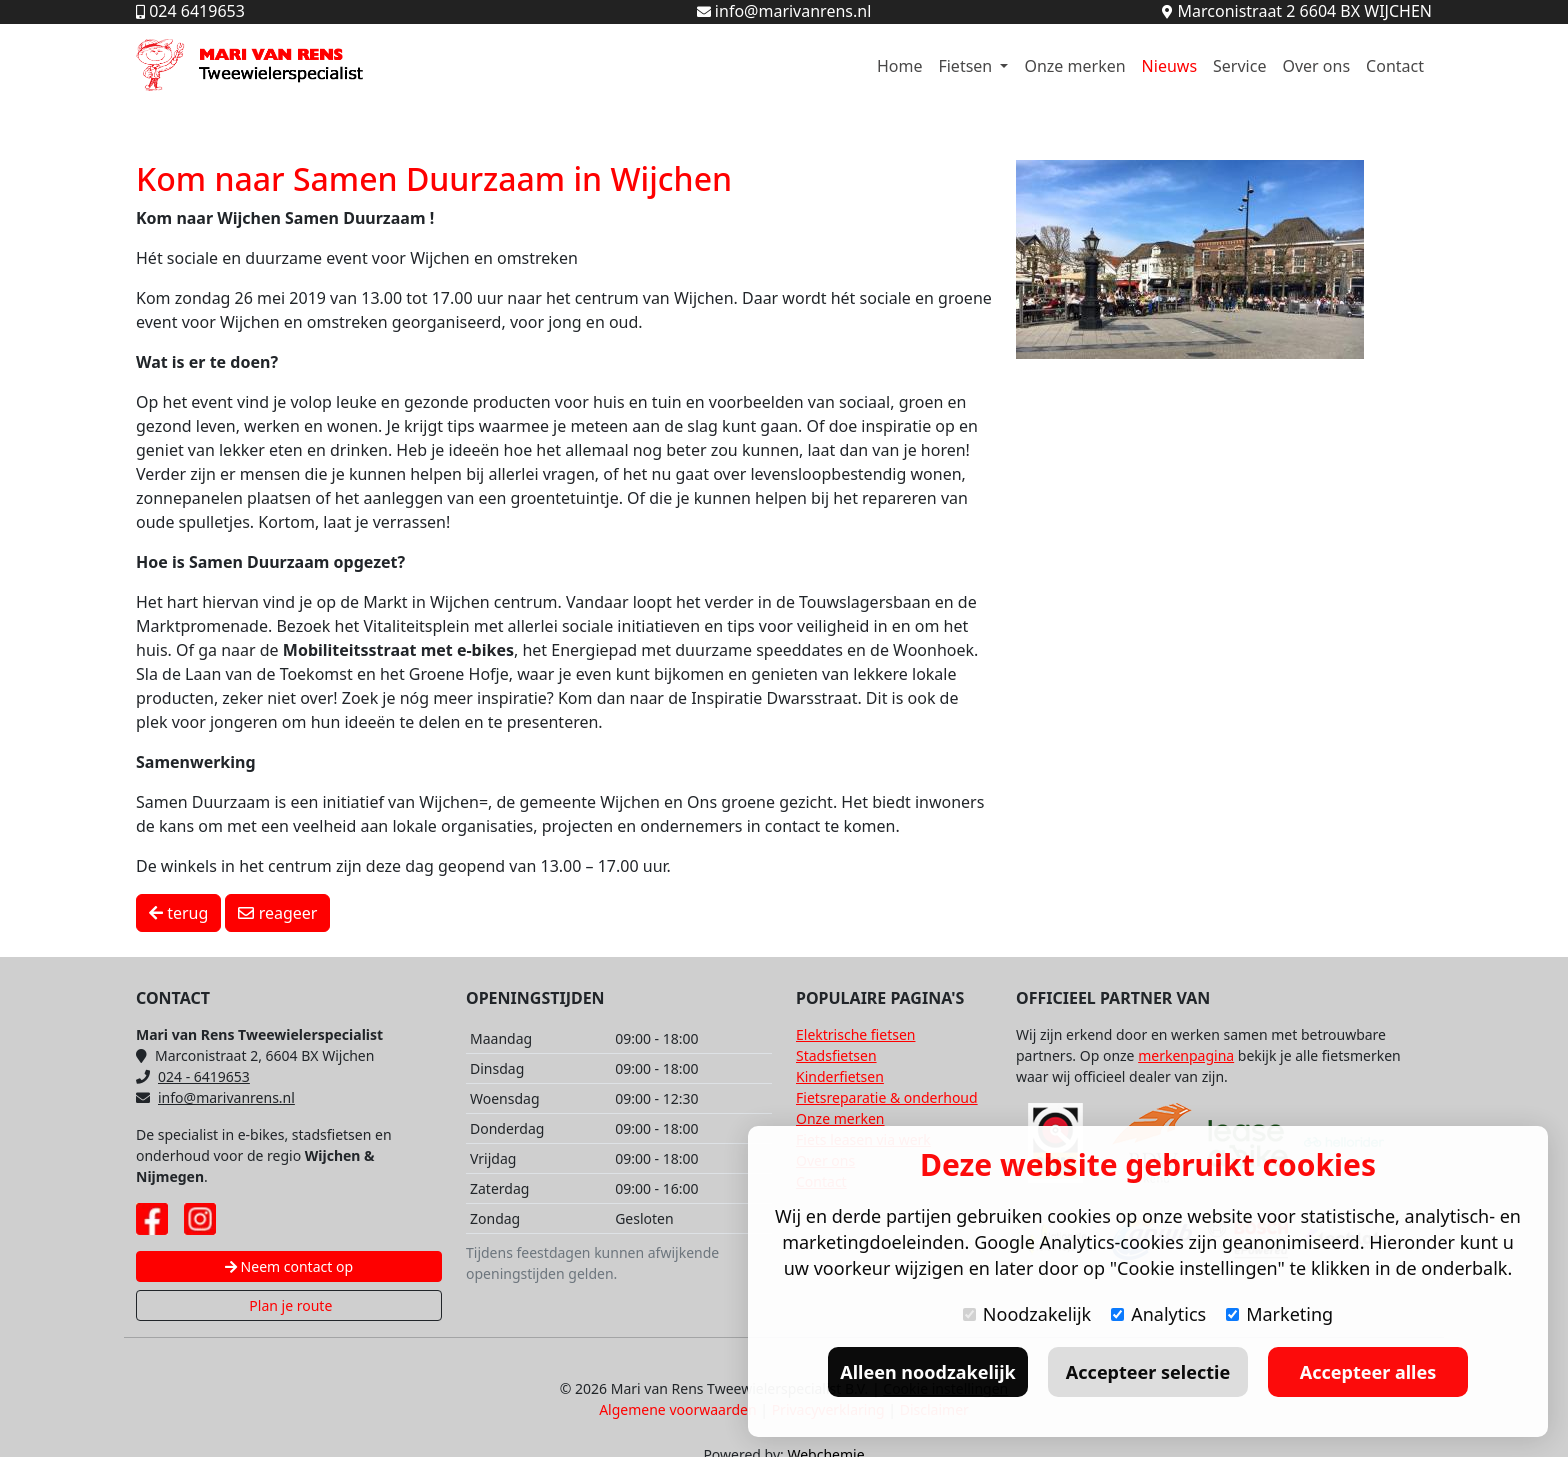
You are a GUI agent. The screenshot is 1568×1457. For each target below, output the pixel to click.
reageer (277, 913)
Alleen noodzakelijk (927, 1372)
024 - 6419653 (193, 1076)
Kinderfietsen (840, 1076)
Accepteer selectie (1148, 1372)
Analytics (1158, 1314)
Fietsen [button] (967, 66)
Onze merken (1074, 66)
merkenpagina (1186, 1055)
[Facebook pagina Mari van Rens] (152, 1219)
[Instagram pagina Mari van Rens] (200, 1219)
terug (178, 913)
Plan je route (289, 1305)
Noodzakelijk (1027, 1314)
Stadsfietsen (836, 1055)
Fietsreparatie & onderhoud (887, 1097)
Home (900, 66)
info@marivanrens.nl (215, 1097)
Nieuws (1169, 66)
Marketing (1279, 1314)
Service (1239, 66)
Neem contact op (289, 1266)
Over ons (1316, 66)
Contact (1395, 66)
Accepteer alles (1368, 1372)
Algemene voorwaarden (677, 1409)
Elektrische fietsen (855, 1034)
